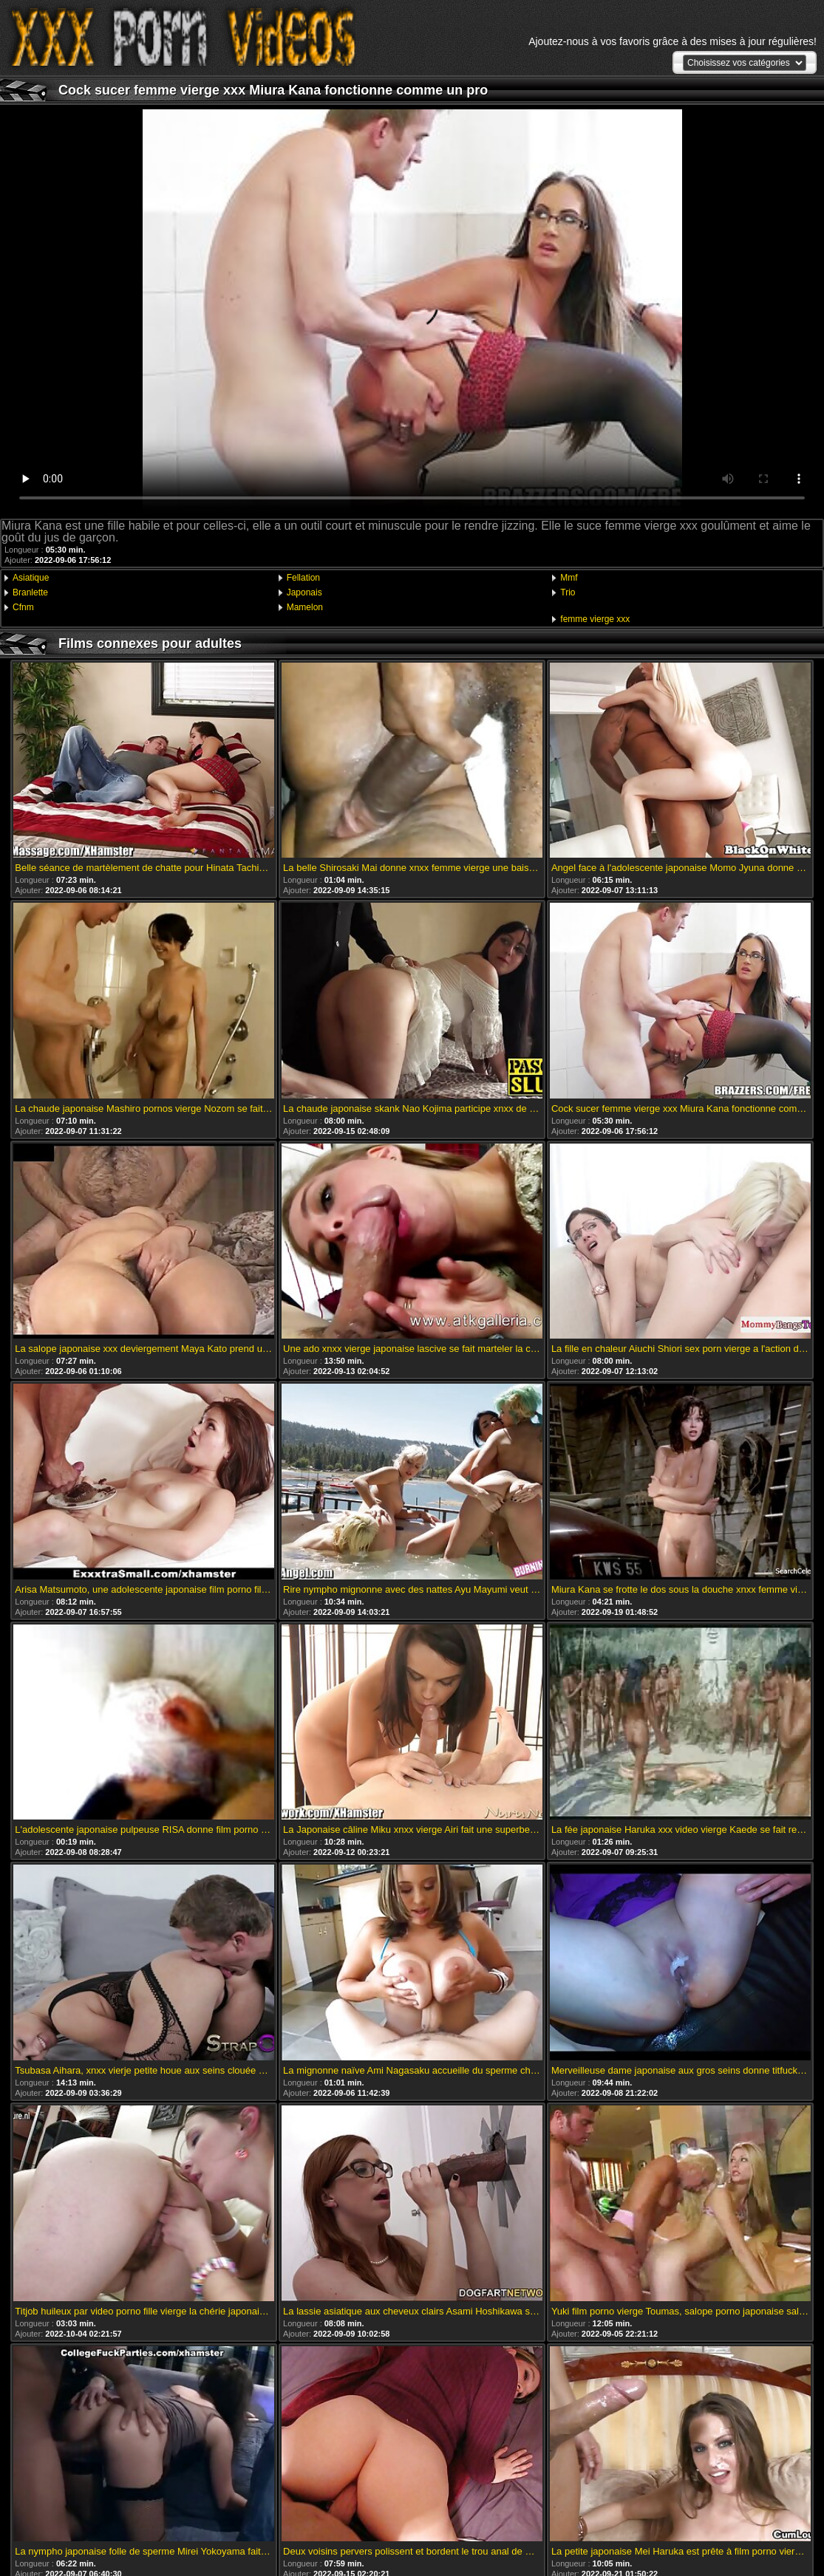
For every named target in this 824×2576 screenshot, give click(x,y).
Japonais (304, 592)
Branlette (30, 592)
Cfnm (23, 607)
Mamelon (305, 607)
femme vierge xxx (595, 619)
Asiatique (31, 578)
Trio (567, 592)
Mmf (568, 578)
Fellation (303, 578)
